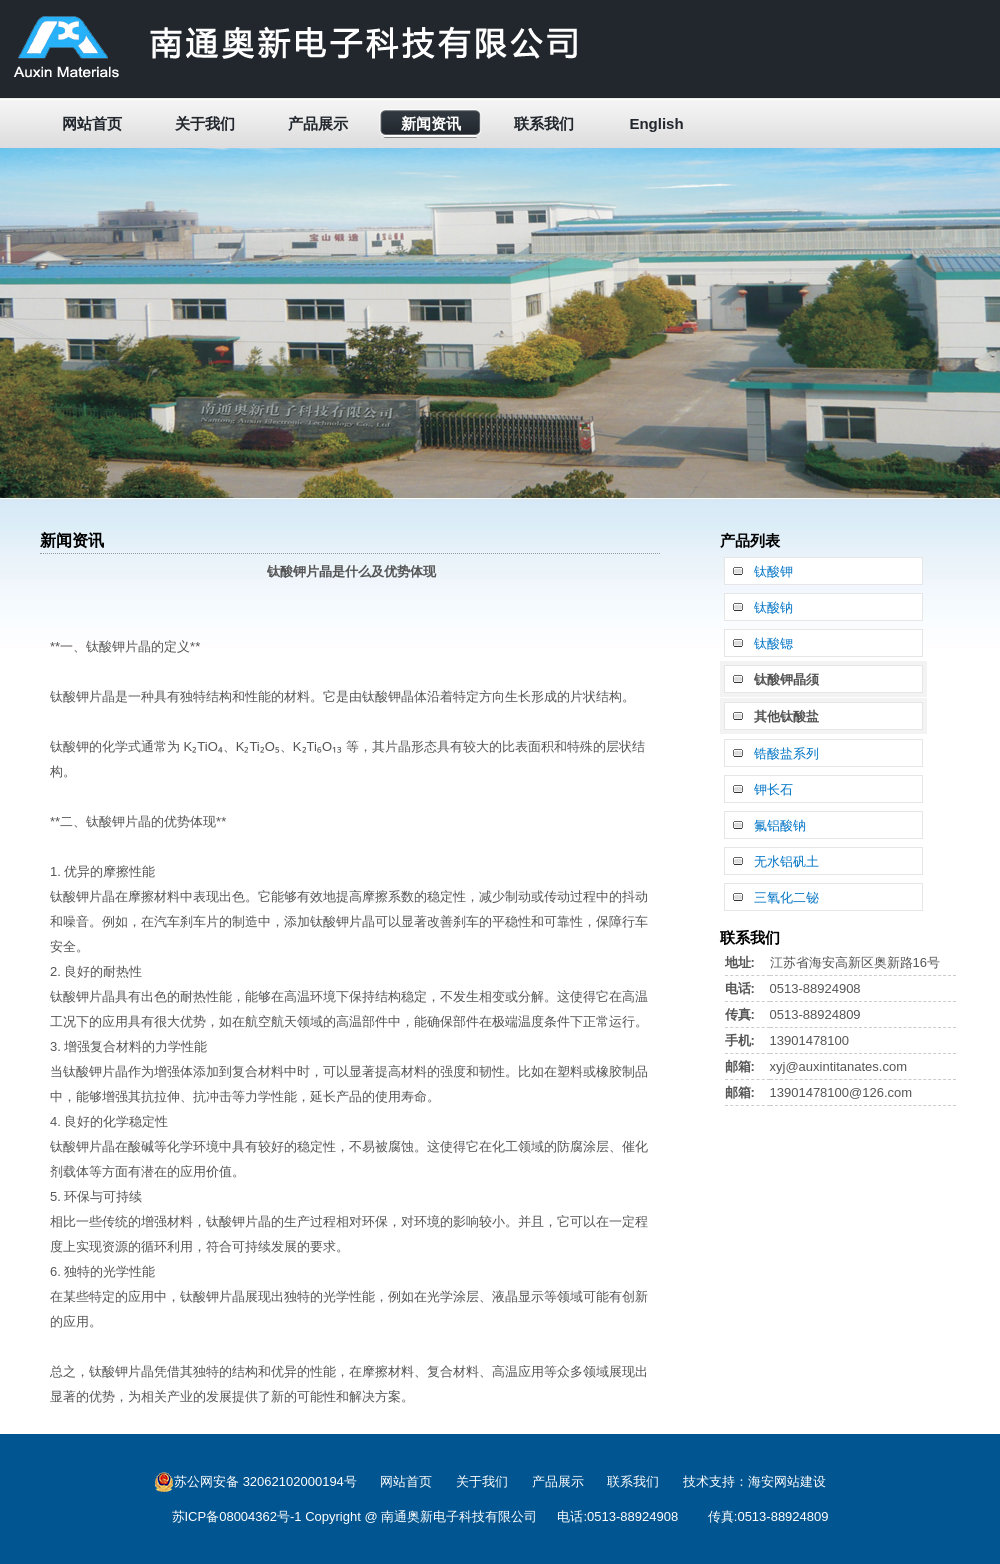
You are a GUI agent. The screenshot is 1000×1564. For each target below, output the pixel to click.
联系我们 (544, 123)
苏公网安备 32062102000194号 (255, 1482)
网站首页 (92, 123)
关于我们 (205, 123)
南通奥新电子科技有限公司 (459, 1516)
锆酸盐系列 (786, 753)
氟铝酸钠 (780, 825)
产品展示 (318, 123)
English (656, 123)
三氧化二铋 (786, 897)
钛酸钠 (773, 607)
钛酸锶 (773, 643)
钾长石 (773, 789)
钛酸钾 (773, 571)
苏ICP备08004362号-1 (237, 1516)
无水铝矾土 (786, 861)
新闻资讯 (431, 123)
